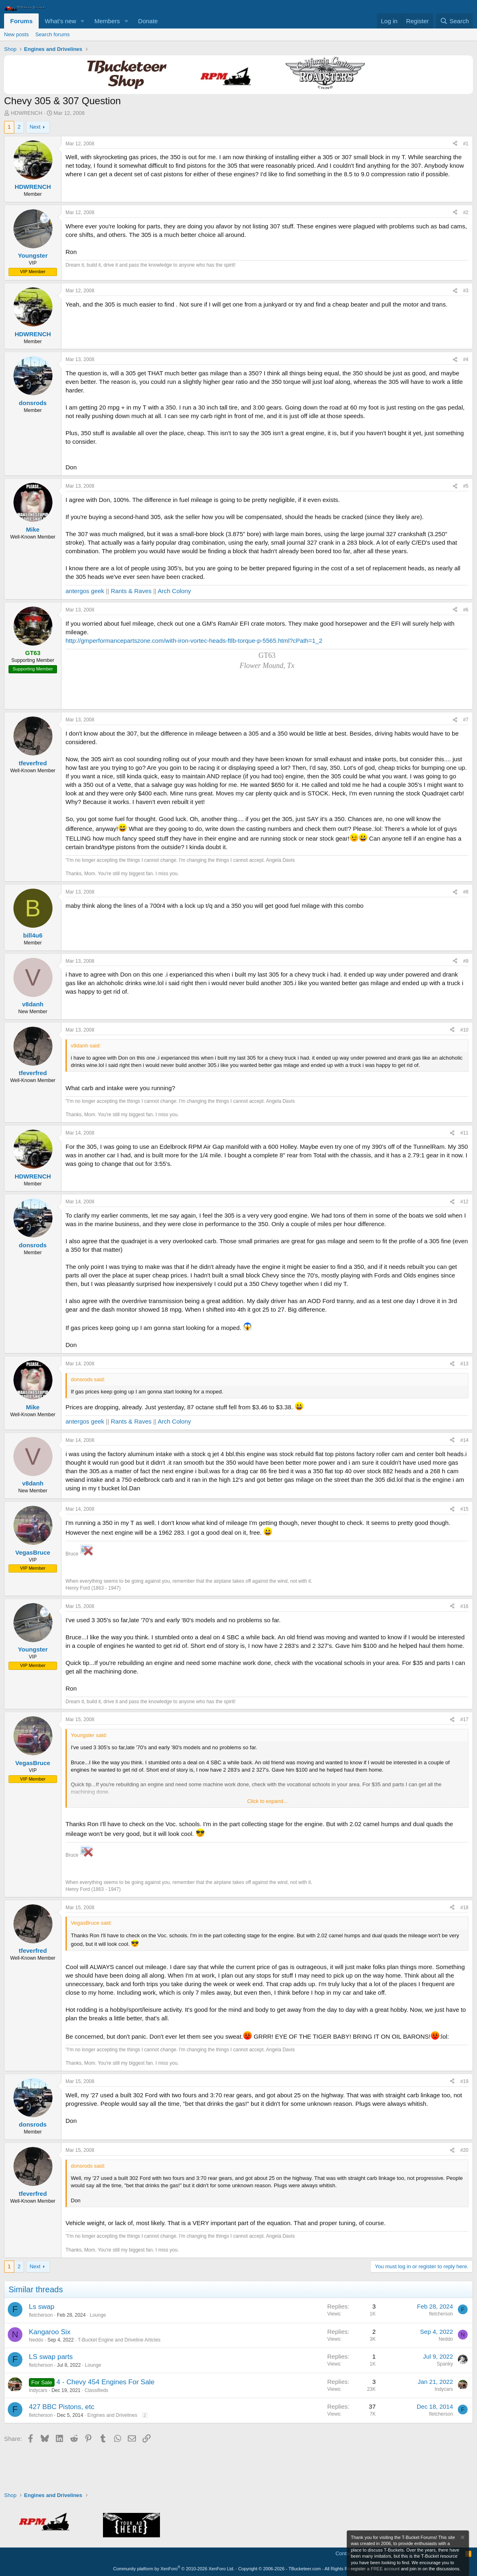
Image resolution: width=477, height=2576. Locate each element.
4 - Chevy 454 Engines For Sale (106, 2382)
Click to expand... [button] (267, 1801)
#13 (464, 1364)
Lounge (98, 2315)
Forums (21, 21)
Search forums (52, 34)
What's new (60, 21)
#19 (464, 2081)
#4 (465, 359)
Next (35, 127)
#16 (464, 1606)
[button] (82, 20)
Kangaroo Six (49, 2332)
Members (107, 21)
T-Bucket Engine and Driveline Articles (119, 2340)
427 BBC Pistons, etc (61, 2407)
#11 (464, 1133)
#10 (464, 1030)
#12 (464, 1202)
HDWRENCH (26, 113)
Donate (148, 21)
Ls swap (41, 2307)
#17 (464, 1719)
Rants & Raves (131, 590)
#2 (465, 212)
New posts (16, 34)
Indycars (38, 2390)
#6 (465, 610)
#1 (465, 144)
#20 (464, 2150)
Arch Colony (174, 590)
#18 (464, 1907)
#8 (465, 892)
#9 (465, 961)
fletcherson (41, 2315)
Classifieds (96, 2390)
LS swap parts (51, 2357)
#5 (465, 486)
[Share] (455, 144)
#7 (465, 720)
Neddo (36, 2340)
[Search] (454, 20)
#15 (464, 1509)
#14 (464, 1440)
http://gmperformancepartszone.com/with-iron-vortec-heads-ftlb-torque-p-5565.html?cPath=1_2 (194, 640)
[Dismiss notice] (462, 2538)
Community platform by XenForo (173, 2568)
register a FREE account (375, 2568)
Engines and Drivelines (112, 2415)
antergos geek (85, 590)
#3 (465, 291)
